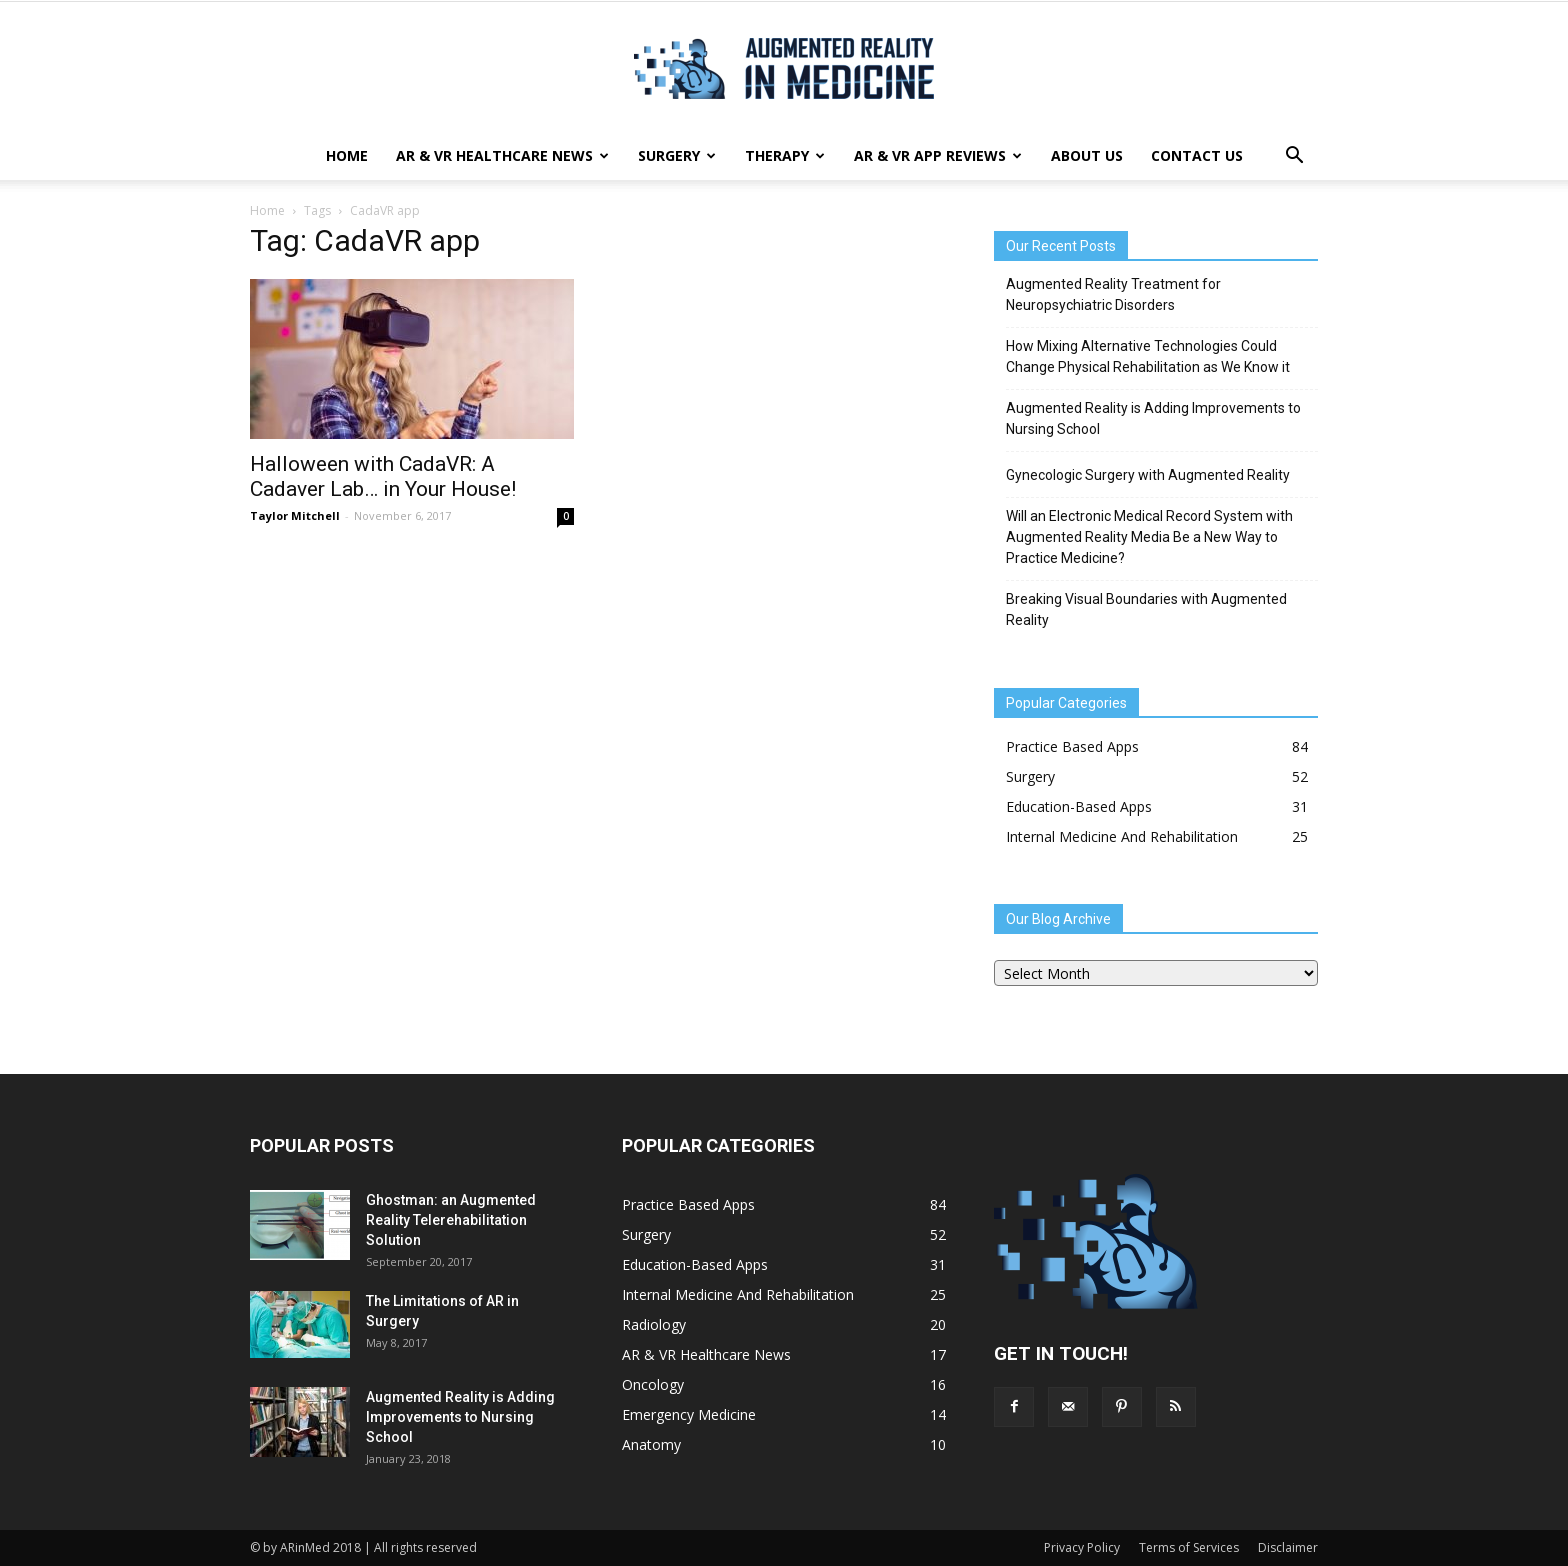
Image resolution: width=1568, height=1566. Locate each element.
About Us (1087, 155)
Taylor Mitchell (295, 515)
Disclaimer (1288, 1547)
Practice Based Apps (1072, 746)
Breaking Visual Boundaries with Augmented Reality (1146, 609)
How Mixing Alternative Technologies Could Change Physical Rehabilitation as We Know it (1148, 356)
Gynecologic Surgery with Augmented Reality (1148, 475)
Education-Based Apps (1079, 806)
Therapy (785, 155)
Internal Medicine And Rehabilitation (1122, 836)
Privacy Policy (1082, 1547)
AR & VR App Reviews (938, 155)
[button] (1294, 156)
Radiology (654, 1324)
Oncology (653, 1384)
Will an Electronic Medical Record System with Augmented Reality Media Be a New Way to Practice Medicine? (1149, 537)
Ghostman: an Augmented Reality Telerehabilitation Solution (451, 1220)
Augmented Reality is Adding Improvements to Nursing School (1153, 418)
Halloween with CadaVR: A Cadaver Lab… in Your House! (383, 476)
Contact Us (1197, 155)
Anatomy (651, 1444)
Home (347, 155)
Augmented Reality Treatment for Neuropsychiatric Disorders (1113, 294)
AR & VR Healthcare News (502, 155)
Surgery (677, 155)
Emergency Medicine (689, 1414)
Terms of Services (1189, 1547)
